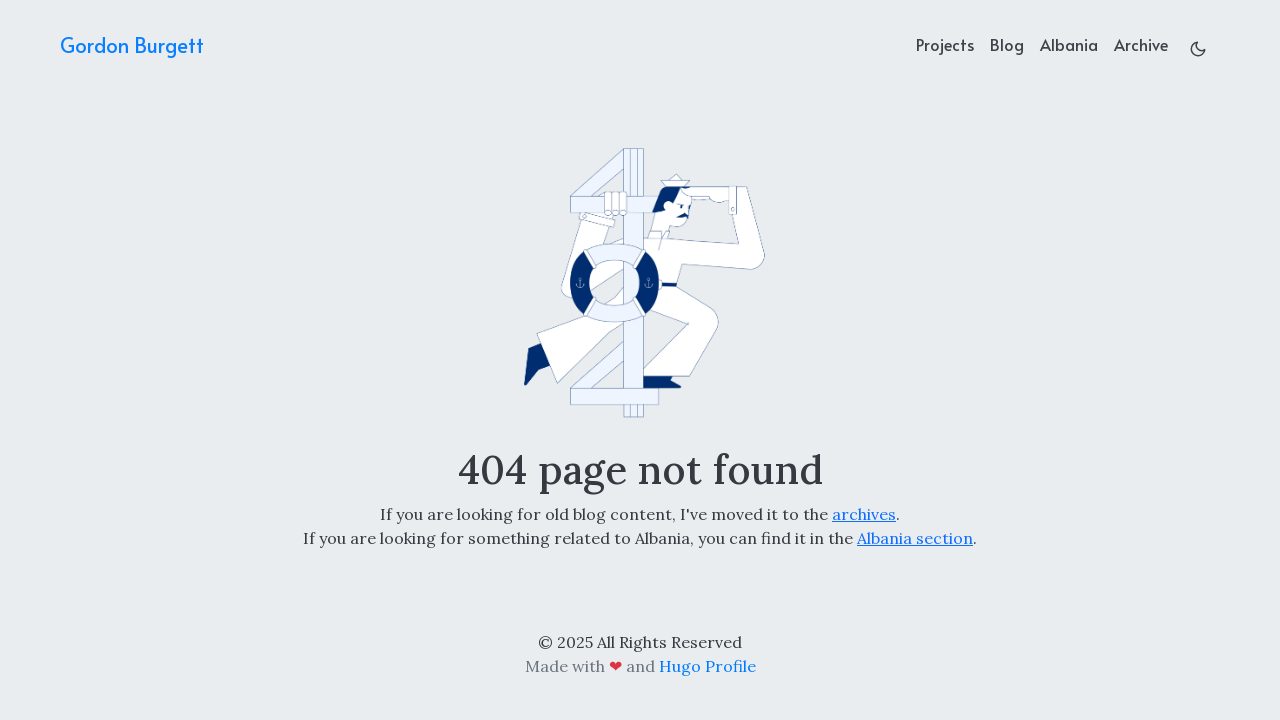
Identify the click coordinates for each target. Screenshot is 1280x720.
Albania (1069, 44)
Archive (1141, 44)
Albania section (915, 538)
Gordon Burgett (132, 45)
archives (864, 514)
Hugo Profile (707, 666)
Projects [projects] (945, 44)
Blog (1007, 44)
